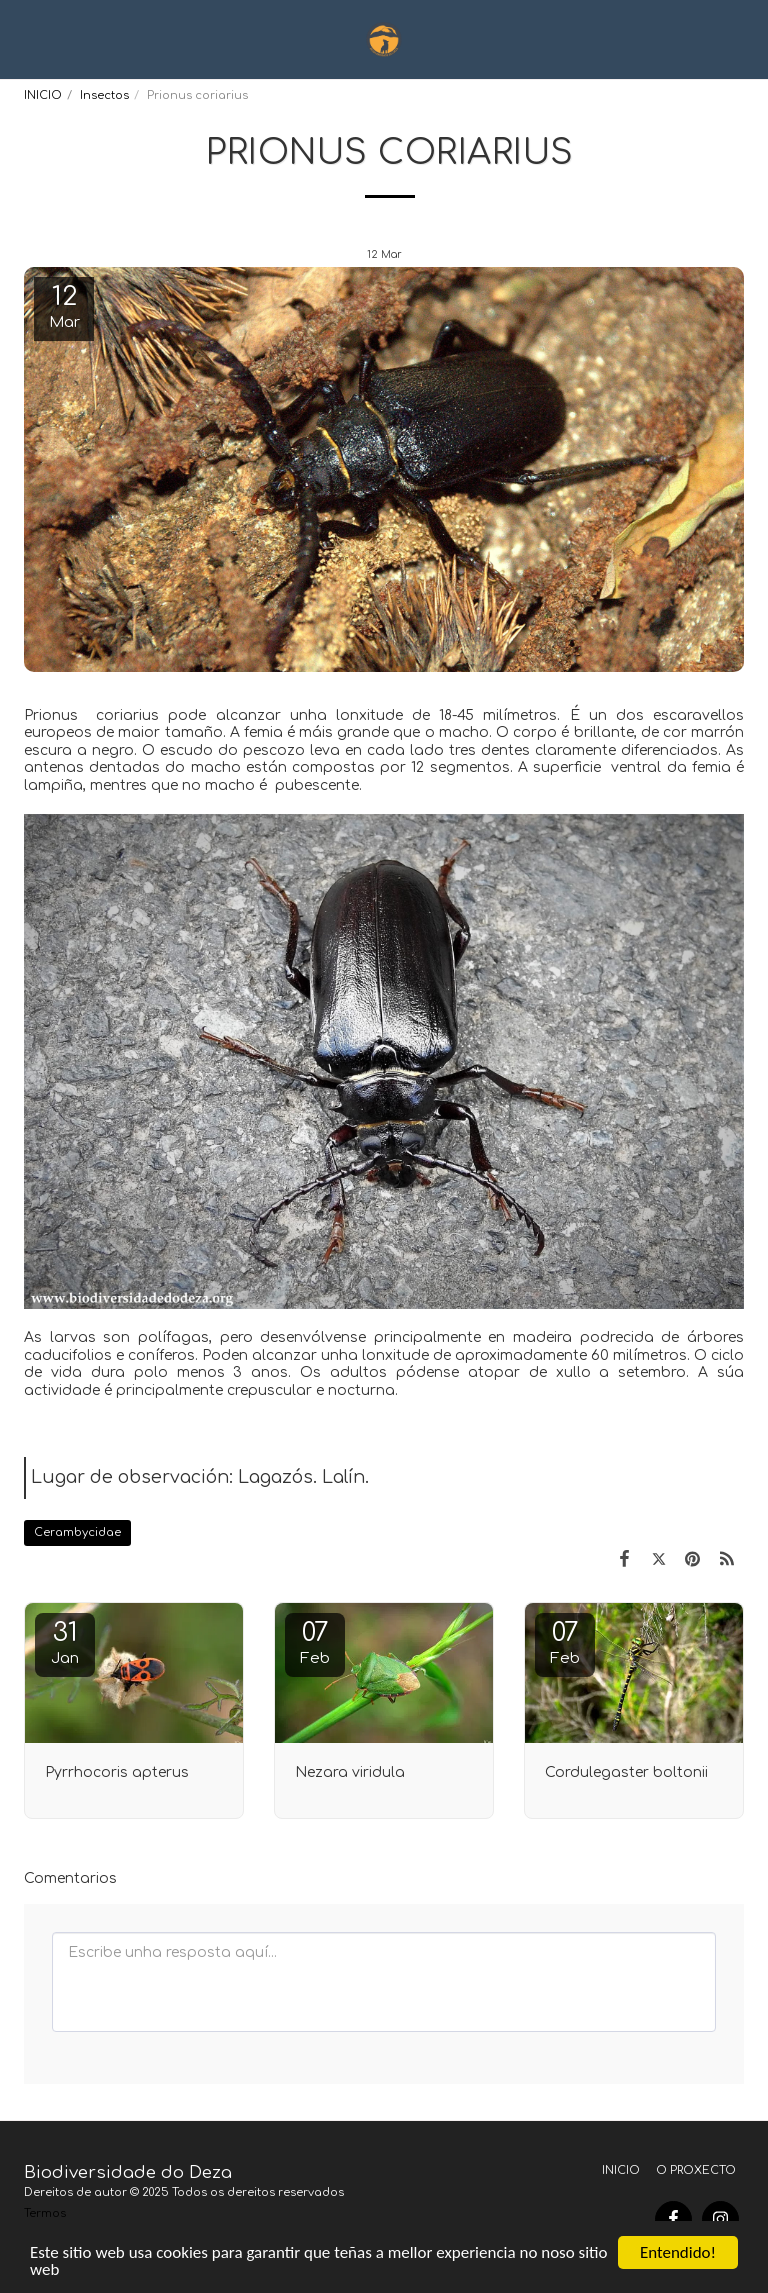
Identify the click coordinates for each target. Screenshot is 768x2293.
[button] (22, 38)
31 (65, 1642)
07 (315, 1642)
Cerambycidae (77, 1532)
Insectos (104, 95)
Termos (45, 2213)
